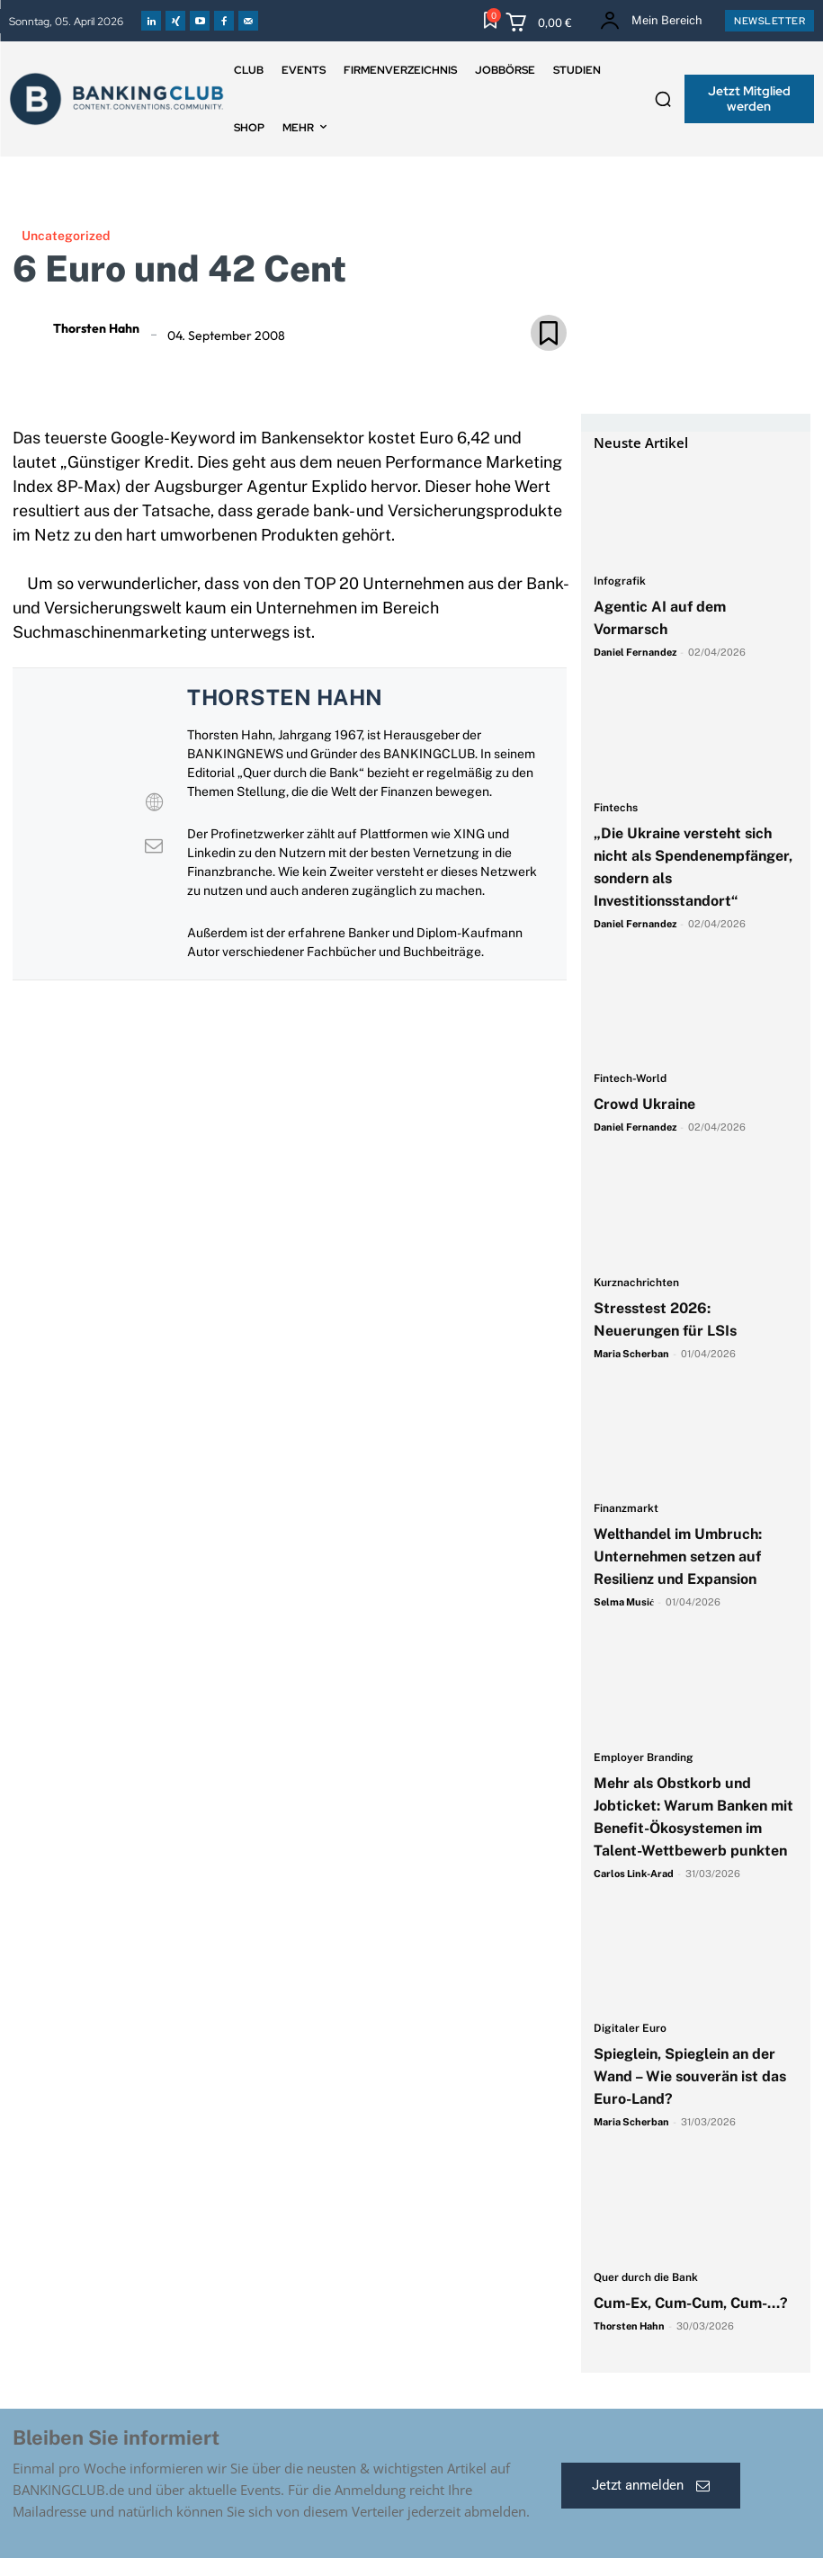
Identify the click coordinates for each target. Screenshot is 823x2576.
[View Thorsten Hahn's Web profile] (154, 802)
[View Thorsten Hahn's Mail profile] (154, 845)
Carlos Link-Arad (634, 1873)
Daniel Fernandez (635, 652)
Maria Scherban (631, 1353)
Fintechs (616, 808)
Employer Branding (643, 1758)
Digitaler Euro (630, 2029)
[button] (662, 99)
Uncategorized (66, 235)
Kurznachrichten (636, 1283)
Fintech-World (630, 1079)
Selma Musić (624, 1602)
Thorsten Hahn (96, 328)
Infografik (620, 581)
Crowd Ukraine (644, 1104)
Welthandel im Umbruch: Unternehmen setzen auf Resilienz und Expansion (678, 1556)
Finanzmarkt (626, 1509)
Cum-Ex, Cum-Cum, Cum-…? (693, 2303)
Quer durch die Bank (646, 2278)
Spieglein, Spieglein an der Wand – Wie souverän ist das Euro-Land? (690, 2076)
